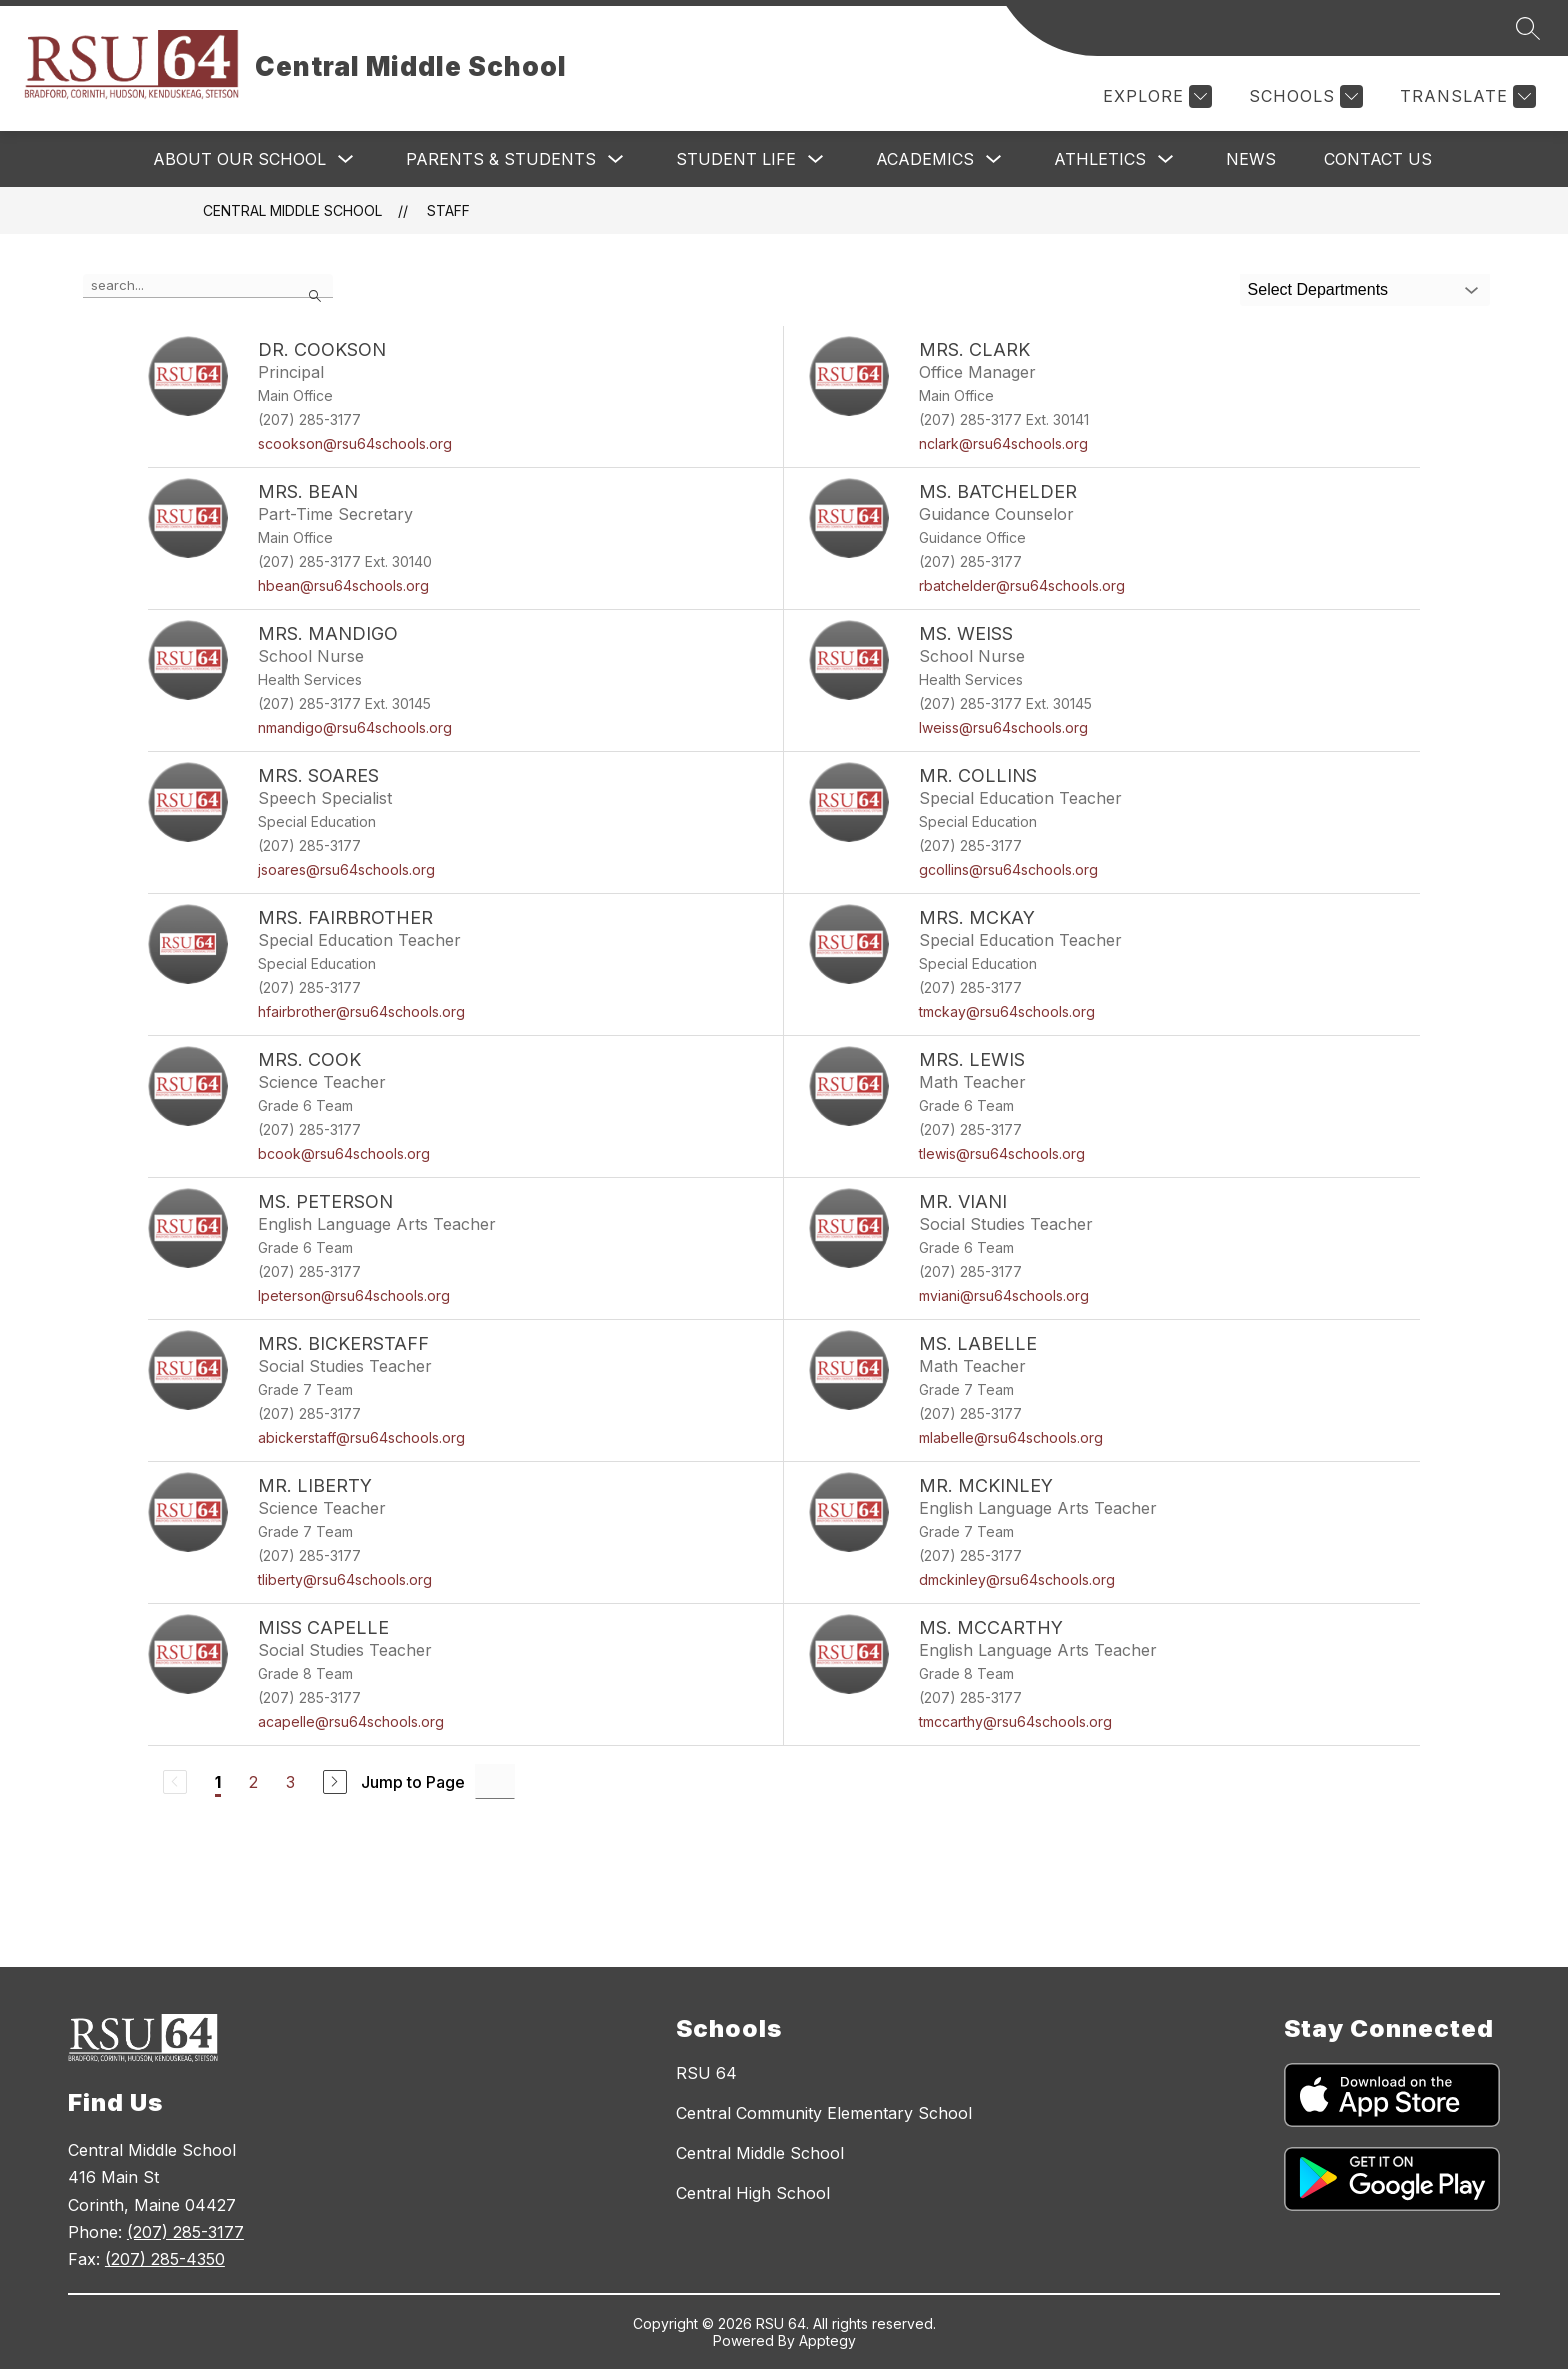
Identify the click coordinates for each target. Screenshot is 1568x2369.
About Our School (239, 159)
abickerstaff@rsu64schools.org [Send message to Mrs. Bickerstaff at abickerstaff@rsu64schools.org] (361, 1437)
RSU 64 (706, 2073)
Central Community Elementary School (824, 2113)
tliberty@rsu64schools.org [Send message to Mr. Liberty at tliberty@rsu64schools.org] (345, 1579)
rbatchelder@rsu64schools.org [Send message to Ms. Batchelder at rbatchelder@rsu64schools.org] (1022, 585)
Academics (925, 159)
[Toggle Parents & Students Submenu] (616, 159)
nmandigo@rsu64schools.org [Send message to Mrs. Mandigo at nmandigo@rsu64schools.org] (355, 727)
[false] (208, 286)
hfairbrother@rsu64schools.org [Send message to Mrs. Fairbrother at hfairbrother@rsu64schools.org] (361, 1011)
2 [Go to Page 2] (253, 1782)
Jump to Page (413, 1782)
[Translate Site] (1465, 96)
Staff (448, 210)
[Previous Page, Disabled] (175, 1782)
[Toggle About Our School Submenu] (346, 159)
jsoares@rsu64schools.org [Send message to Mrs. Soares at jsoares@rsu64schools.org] (346, 869)
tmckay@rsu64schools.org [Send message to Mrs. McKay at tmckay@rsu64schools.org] (1007, 1011)
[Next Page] (335, 1782)
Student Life (736, 159)
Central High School (753, 2193)
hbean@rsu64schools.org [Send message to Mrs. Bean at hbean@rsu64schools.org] (343, 585)
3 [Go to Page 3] (290, 1782)
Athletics (1100, 159)
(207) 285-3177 (185, 2232)
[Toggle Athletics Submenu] (1166, 159)
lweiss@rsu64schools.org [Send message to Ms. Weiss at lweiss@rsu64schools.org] (1003, 727)
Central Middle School (292, 210)
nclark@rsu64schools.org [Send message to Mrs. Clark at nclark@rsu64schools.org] (1003, 443)
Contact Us (1378, 159)
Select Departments (1318, 289)
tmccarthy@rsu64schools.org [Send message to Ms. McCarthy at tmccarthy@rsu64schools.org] (1015, 1721)
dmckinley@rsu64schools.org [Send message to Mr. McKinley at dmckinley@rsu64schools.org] (1017, 1579)
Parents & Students (501, 159)
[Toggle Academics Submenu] (994, 159)
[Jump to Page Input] (495, 1781)
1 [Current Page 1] (218, 1782)
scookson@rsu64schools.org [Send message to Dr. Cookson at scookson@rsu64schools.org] (355, 443)
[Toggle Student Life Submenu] (816, 159)
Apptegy (827, 2340)
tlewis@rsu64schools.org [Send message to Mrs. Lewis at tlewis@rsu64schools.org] (1002, 1153)
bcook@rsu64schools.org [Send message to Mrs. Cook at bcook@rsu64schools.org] (344, 1153)
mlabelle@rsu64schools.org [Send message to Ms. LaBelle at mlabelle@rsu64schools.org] (1011, 1437)
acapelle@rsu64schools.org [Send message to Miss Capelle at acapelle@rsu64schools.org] (351, 1721)
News (1251, 159)
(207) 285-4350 (165, 2259)
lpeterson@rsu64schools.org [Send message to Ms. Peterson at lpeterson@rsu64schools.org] (354, 1295)
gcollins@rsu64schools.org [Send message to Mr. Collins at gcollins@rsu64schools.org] (1008, 869)
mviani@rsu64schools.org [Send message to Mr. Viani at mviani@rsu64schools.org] (1004, 1295)
